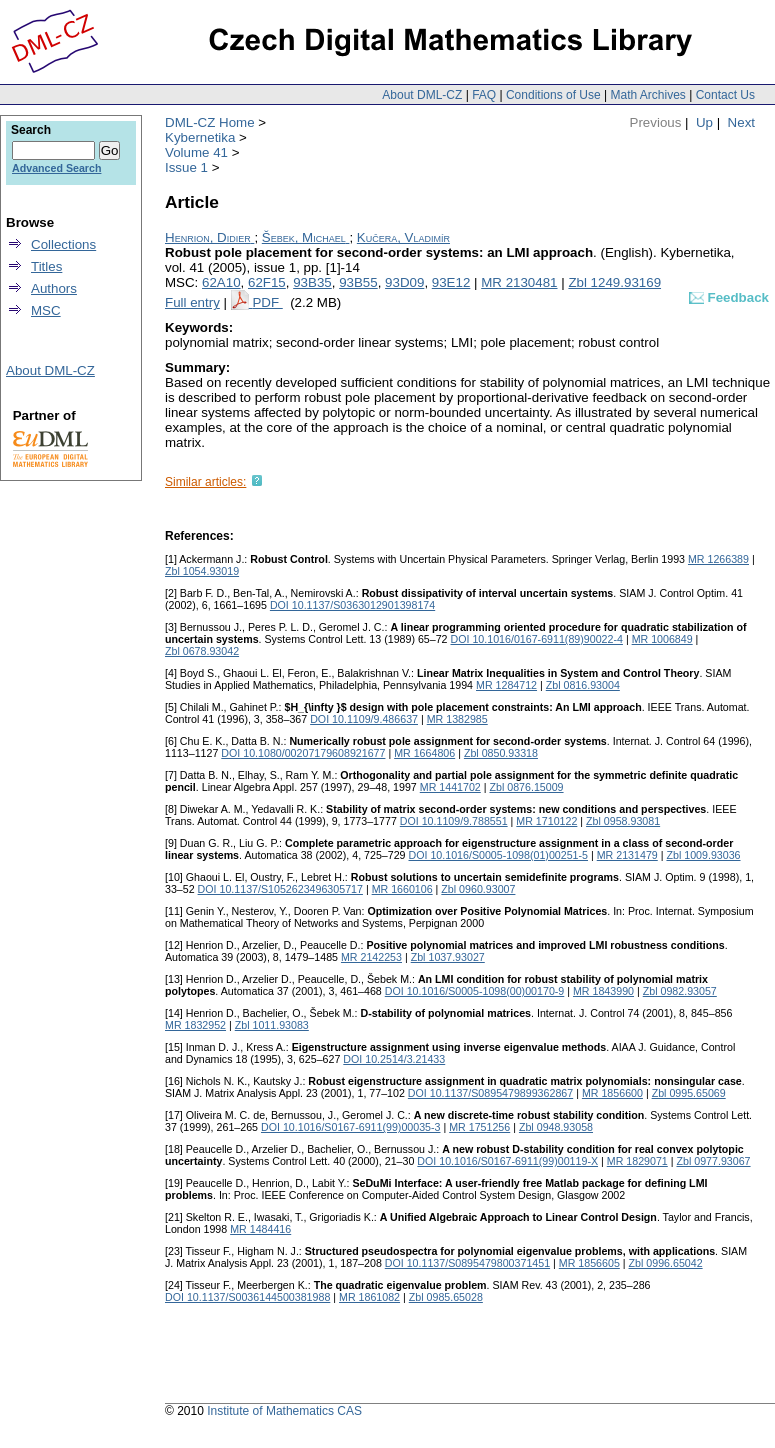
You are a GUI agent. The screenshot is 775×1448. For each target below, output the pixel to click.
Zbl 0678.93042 (202, 651)
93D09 (404, 282)
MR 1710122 (546, 821)
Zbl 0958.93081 (623, 821)
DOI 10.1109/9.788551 (454, 821)
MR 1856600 (612, 1093)
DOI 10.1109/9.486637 (364, 719)
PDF (267, 302)
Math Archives (647, 95)
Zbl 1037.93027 (448, 957)
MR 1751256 (479, 1127)
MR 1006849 (662, 639)
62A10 (221, 282)
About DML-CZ (422, 95)
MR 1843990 (603, 991)
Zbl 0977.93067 (713, 1161)
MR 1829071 (637, 1161)
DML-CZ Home (210, 122)
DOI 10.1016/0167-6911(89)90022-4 (537, 639)
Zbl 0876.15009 (526, 787)
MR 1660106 (402, 889)
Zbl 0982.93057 (680, 991)
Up (704, 122)
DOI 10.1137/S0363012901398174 (352, 605)
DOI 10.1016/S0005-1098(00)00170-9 (475, 991)
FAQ (484, 95)
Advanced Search (56, 168)
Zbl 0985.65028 (446, 1297)
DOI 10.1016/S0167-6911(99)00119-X (507, 1161)
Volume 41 (196, 152)
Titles (46, 266)
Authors (54, 288)
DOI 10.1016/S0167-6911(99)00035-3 (351, 1127)
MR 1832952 (195, 1025)
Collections (63, 244)
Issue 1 (186, 167)
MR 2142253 (371, 957)
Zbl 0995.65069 (689, 1093)
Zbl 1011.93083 (272, 1025)
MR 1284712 (506, 685)
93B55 (358, 282)
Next (741, 122)
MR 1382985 (457, 719)
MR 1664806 (424, 753)
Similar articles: (205, 482)
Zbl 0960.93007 (478, 889)
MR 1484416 (260, 1229)
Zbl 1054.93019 (202, 571)
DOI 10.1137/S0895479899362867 (490, 1093)
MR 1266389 (718, 559)
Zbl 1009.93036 (703, 855)
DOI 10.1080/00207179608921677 (303, 753)
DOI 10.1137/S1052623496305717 (280, 889)
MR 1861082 (369, 1297)
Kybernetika (200, 137)
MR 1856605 (589, 1263)
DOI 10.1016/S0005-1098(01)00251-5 (499, 855)
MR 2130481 (519, 282)
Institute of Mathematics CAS (284, 1411)
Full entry (192, 302)
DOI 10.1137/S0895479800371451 (467, 1263)
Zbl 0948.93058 (556, 1127)
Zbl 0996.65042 (666, 1263)
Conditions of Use (553, 95)
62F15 (267, 282)
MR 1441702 (450, 787)
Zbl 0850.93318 (501, 753)
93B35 (312, 282)
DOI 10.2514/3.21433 (394, 1059)
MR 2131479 (627, 855)
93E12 (451, 282)
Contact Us (725, 95)
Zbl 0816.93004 (583, 685)
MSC (46, 310)
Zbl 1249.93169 (614, 282)
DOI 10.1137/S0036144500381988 (247, 1297)
